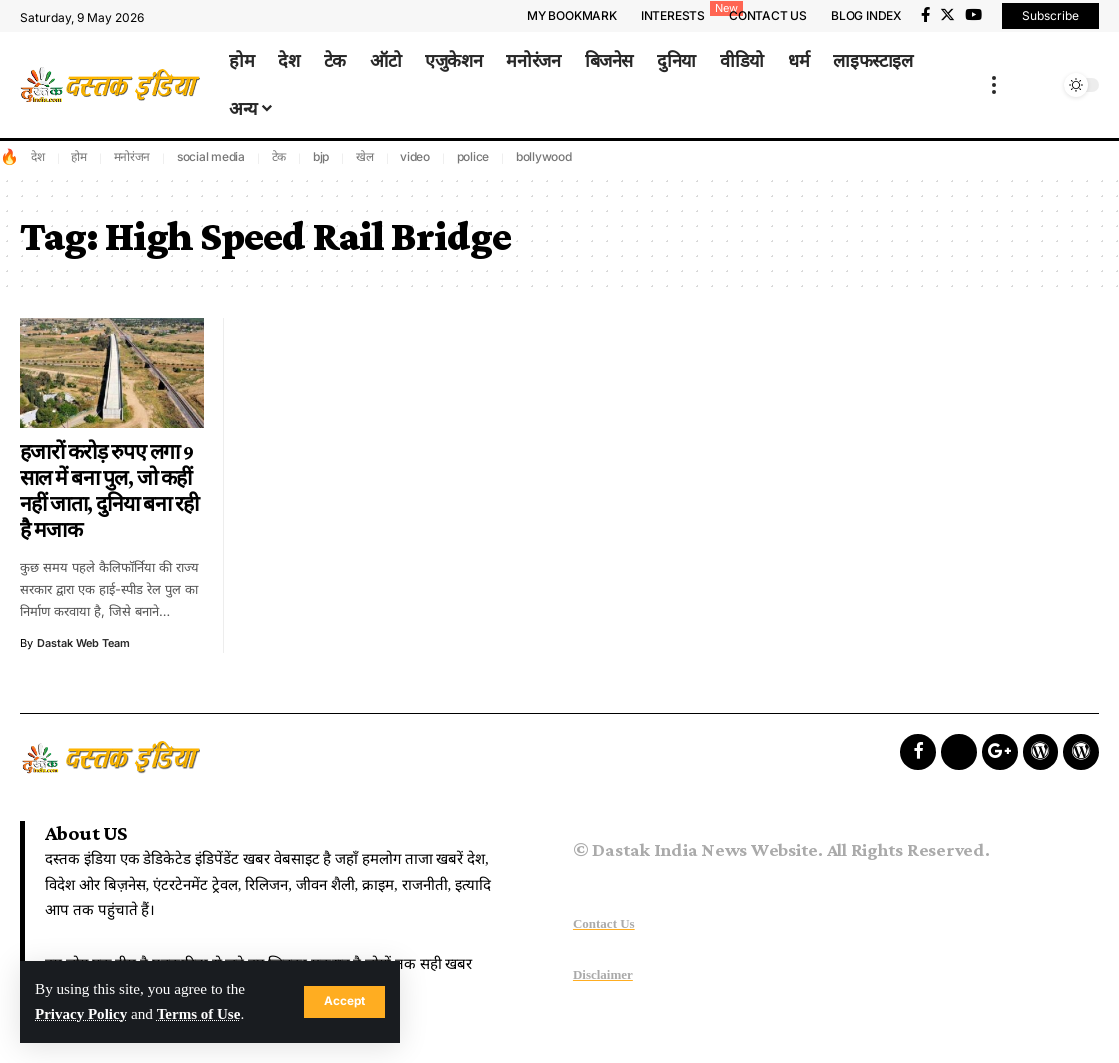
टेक (279, 156)
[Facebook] (925, 15)
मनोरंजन (132, 156)
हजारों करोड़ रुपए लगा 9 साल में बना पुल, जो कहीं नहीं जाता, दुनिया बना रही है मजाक (109, 491)
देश (38, 156)
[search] (1041, 85)
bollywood (544, 156)
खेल (365, 156)
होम (79, 156)
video (415, 156)
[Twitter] (947, 15)
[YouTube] (973, 15)
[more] (994, 85)
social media (211, 156)
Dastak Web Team (84, 643)
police (473, 156)
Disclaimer (603, 974)
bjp (321, 156)
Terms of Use (200, 1014)
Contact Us (604, 923)
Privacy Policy (81, 1014)
